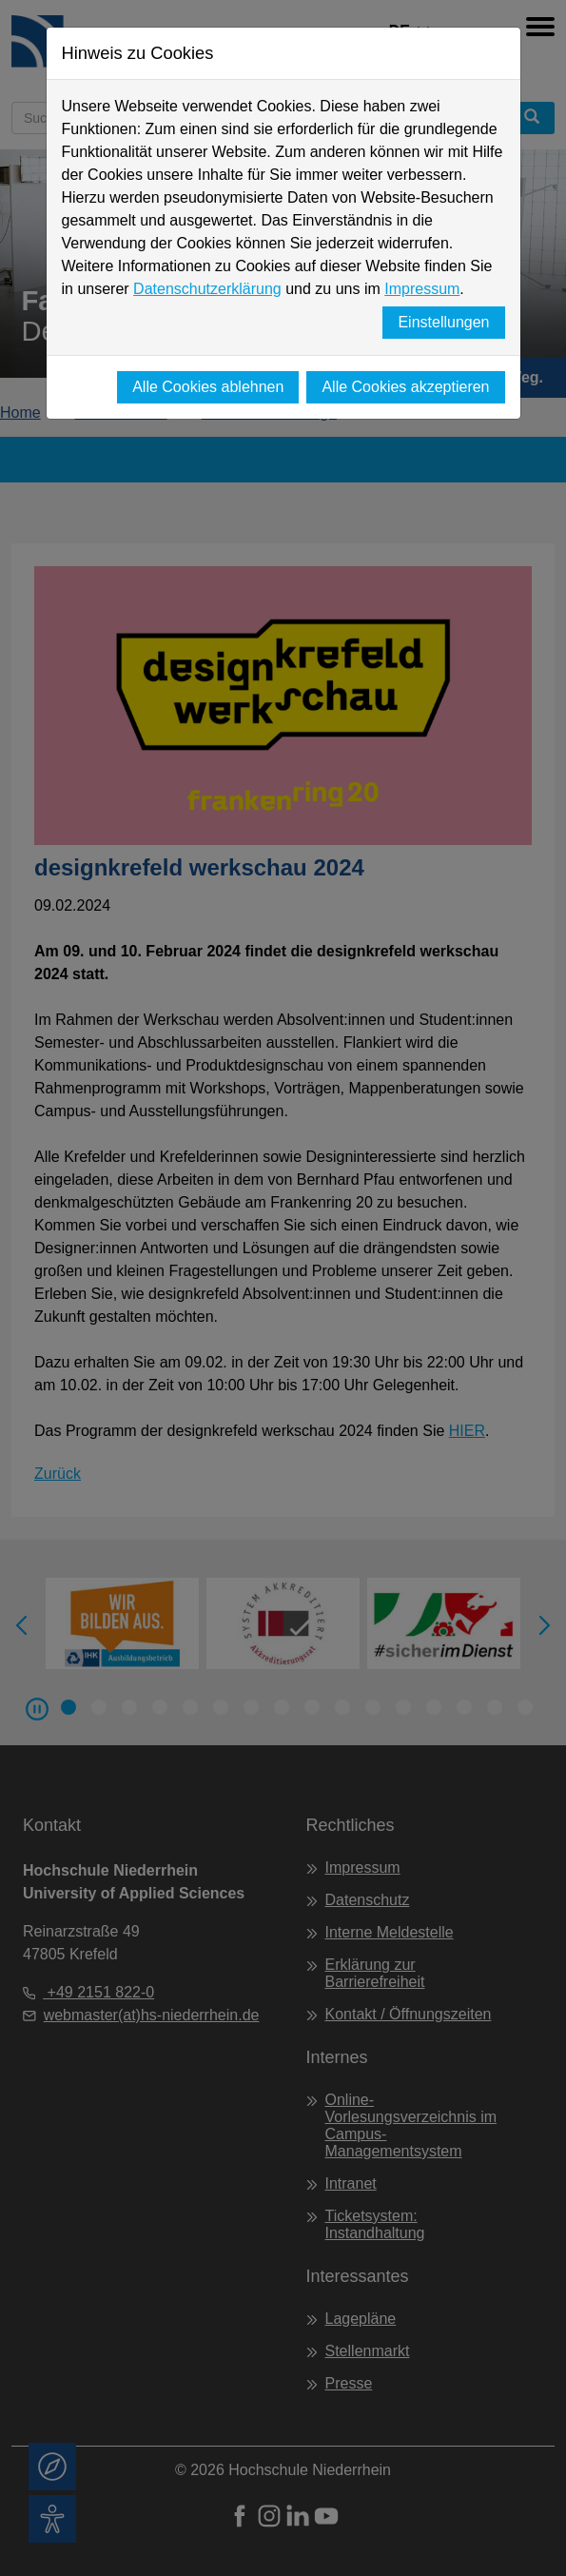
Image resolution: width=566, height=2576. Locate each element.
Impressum (421, 289)
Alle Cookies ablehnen (207, 387)
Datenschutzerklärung (207, 289)
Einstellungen (443, 322)
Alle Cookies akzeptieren (405, 387)
